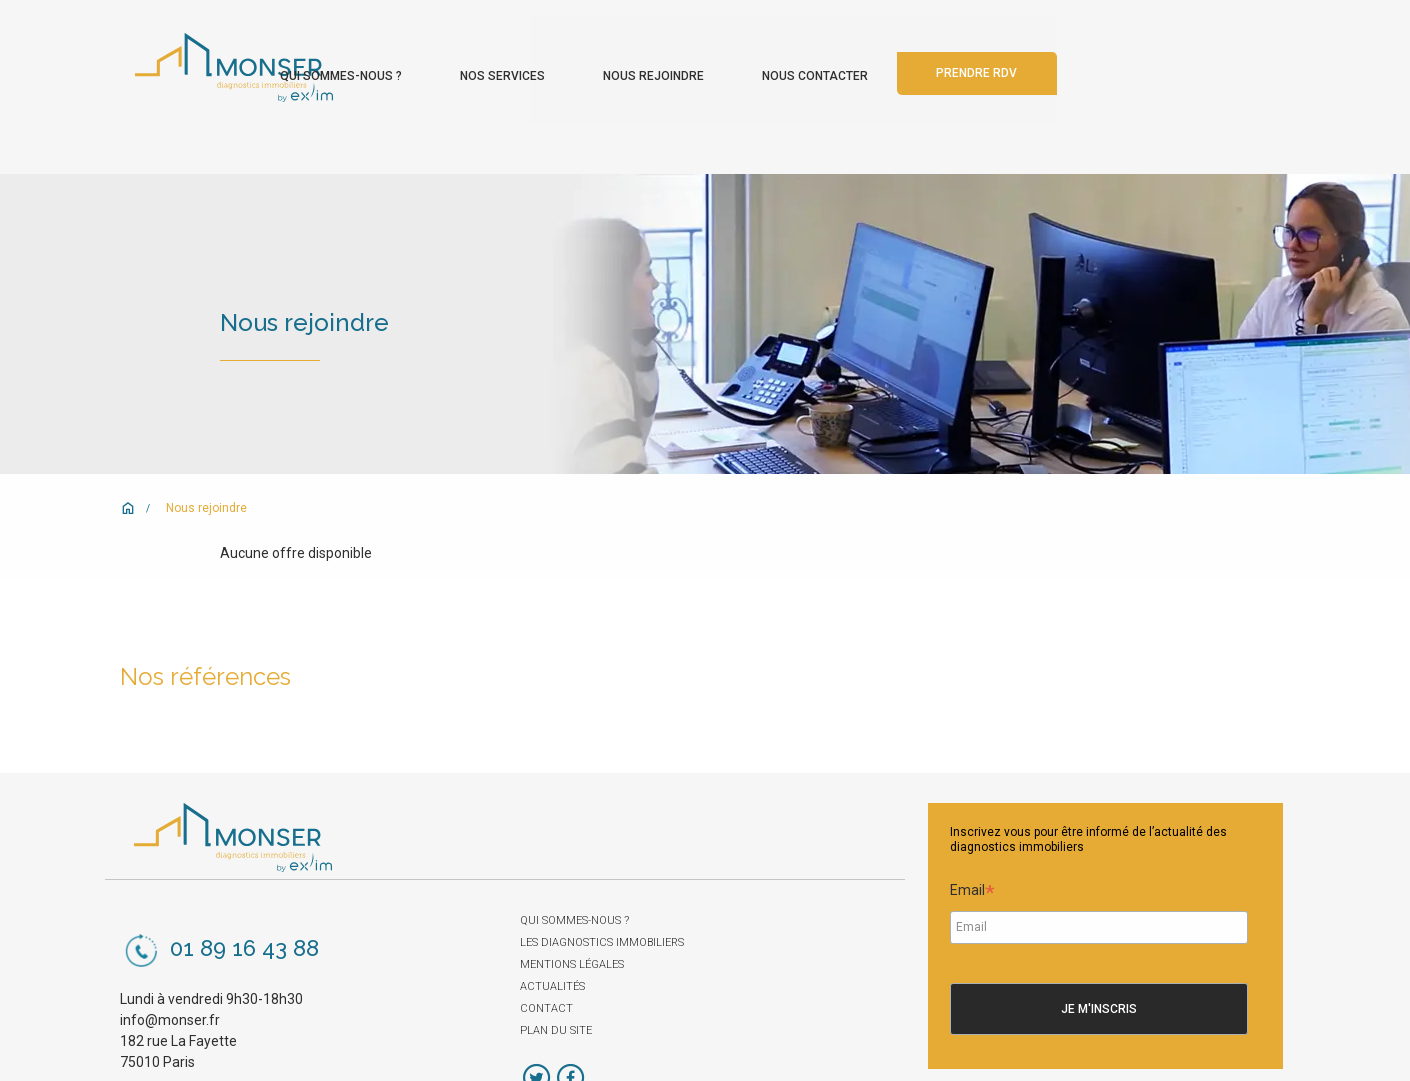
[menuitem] (573, 53)
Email (972, 849)
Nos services (734, 58)
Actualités (552, 943)
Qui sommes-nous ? (573, 58)
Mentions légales (572, 921)
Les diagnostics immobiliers (602, 899)
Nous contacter (1047, 58)
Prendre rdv (1208, 56)
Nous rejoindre (885, 58)
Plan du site (556, 987)
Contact (546, 965)
